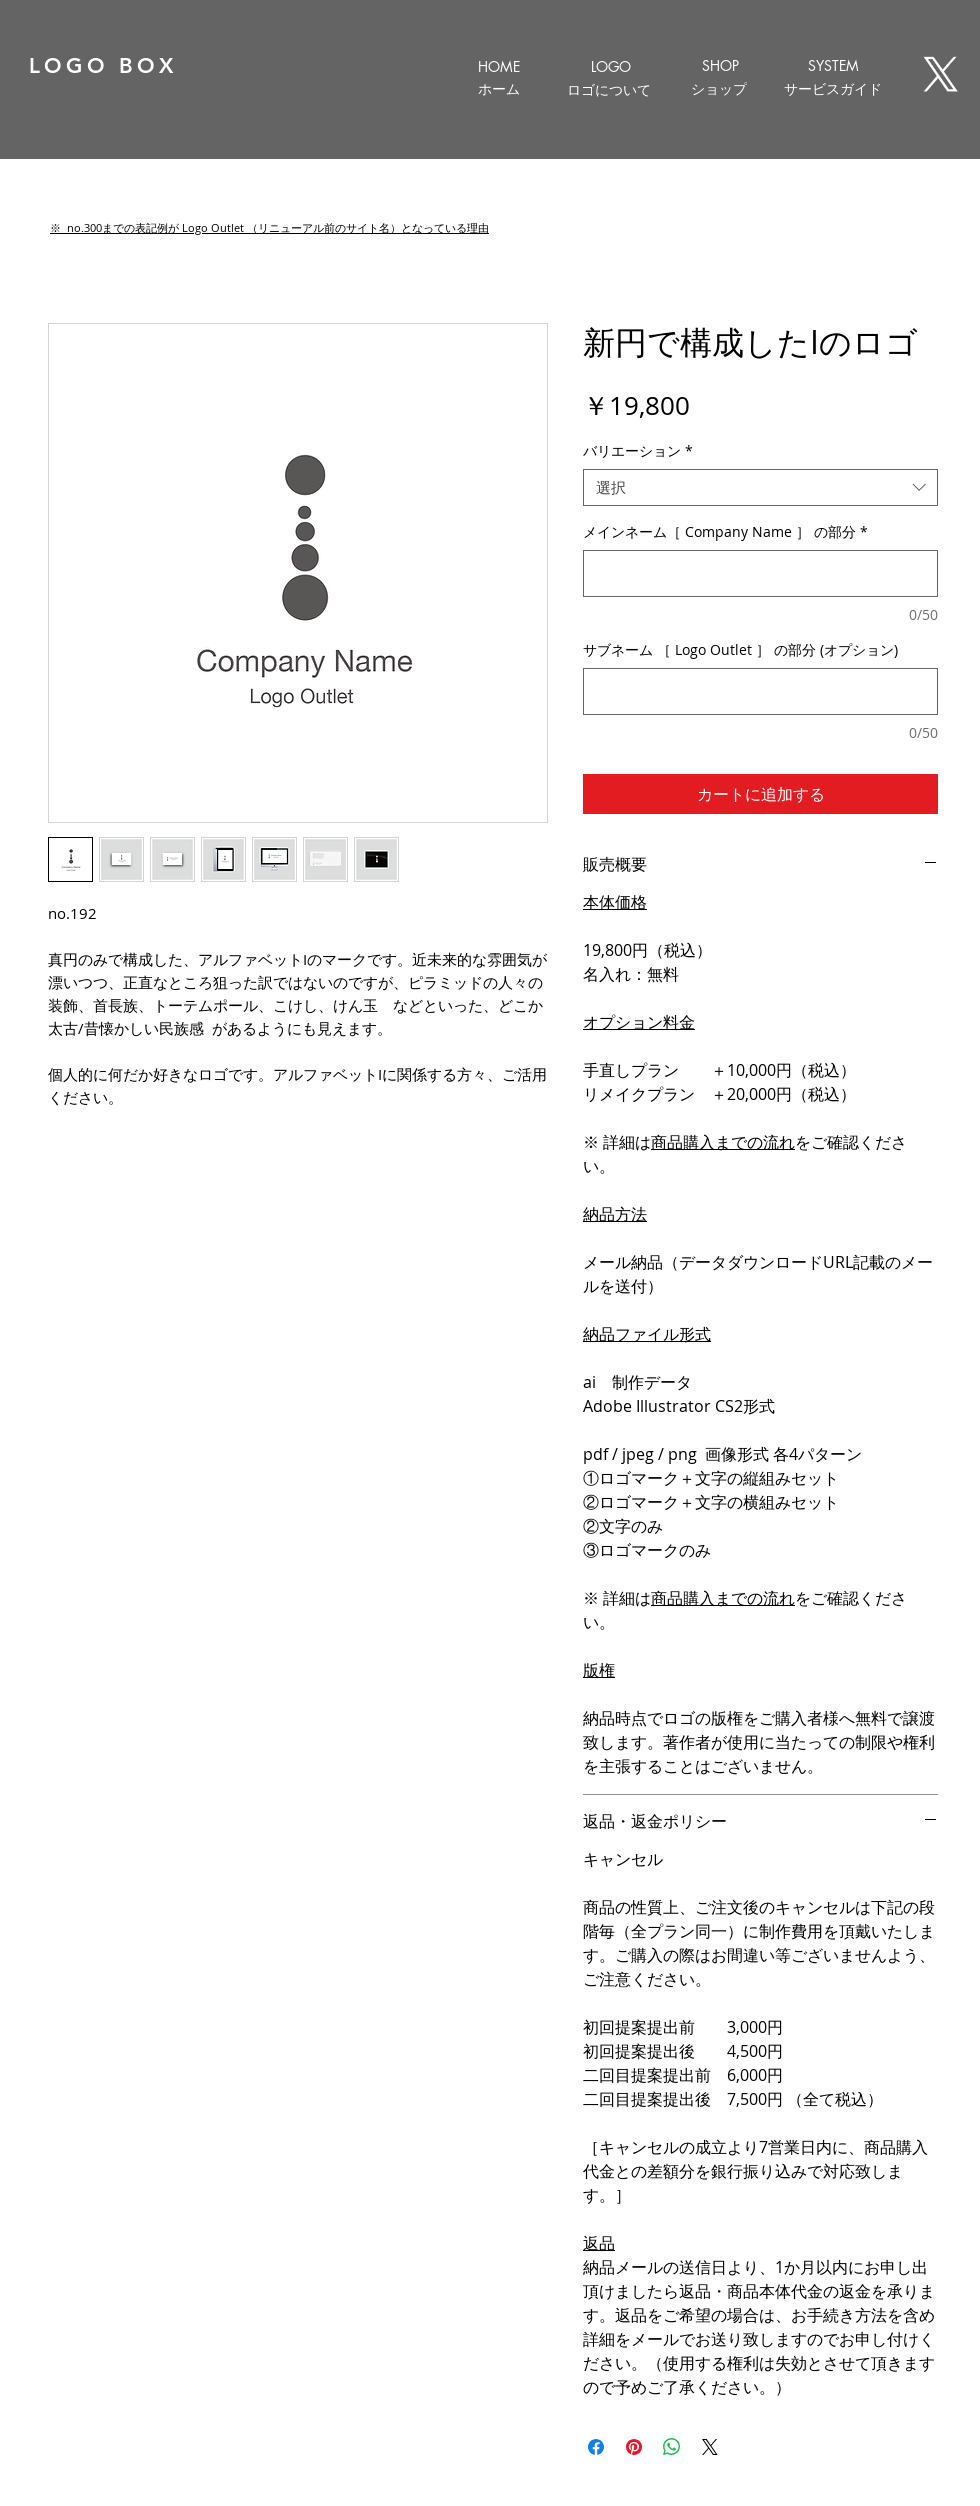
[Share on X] (710, 2447)
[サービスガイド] (833, 89)
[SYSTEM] (833, 65)
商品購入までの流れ (723, 1142)
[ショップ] (718, 89)
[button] (269, 227)
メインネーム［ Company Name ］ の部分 (725, 531)
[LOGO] (610, 66)
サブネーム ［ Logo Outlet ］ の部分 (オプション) (740, 649)
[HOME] (498, 66)
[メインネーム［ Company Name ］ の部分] (760, 573)
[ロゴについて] (608, 90)
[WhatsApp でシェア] (672, 2447)
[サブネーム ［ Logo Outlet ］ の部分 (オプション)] (760, 691)
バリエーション (638, 451)
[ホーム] (498, 89)
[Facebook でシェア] (596, 2447)
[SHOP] (720, 65)
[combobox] (760, 488)
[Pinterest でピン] (634, 2447)
